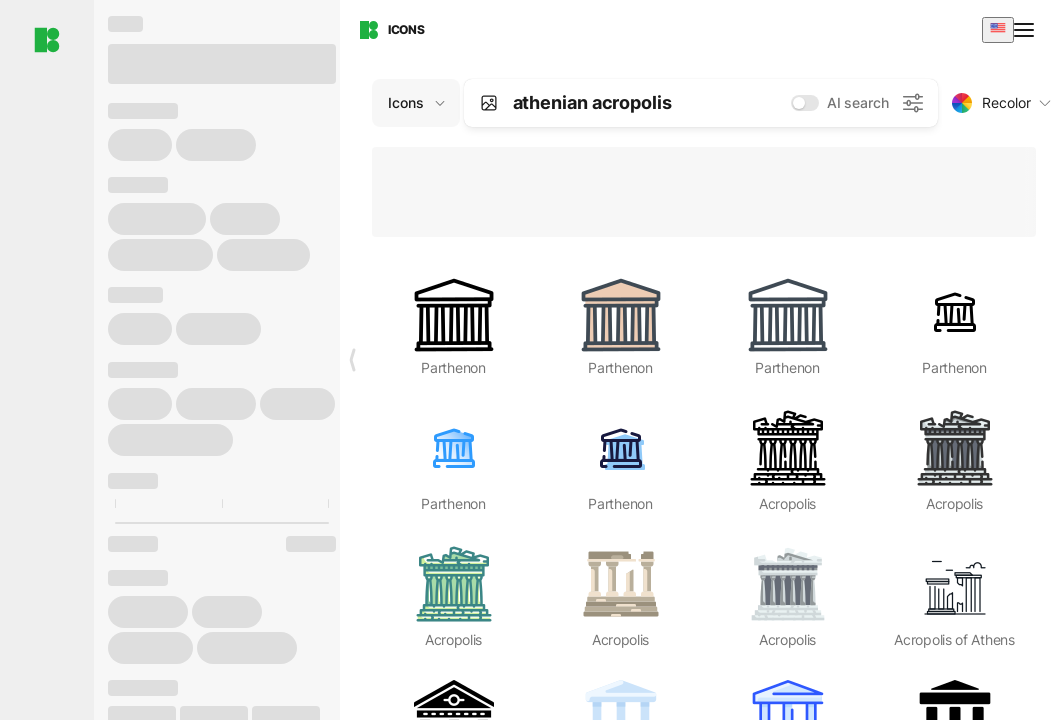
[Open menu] (1026, 30)
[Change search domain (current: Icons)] (416, 103)
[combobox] (998, 29)
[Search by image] (489, 103)
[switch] (805, 103)
